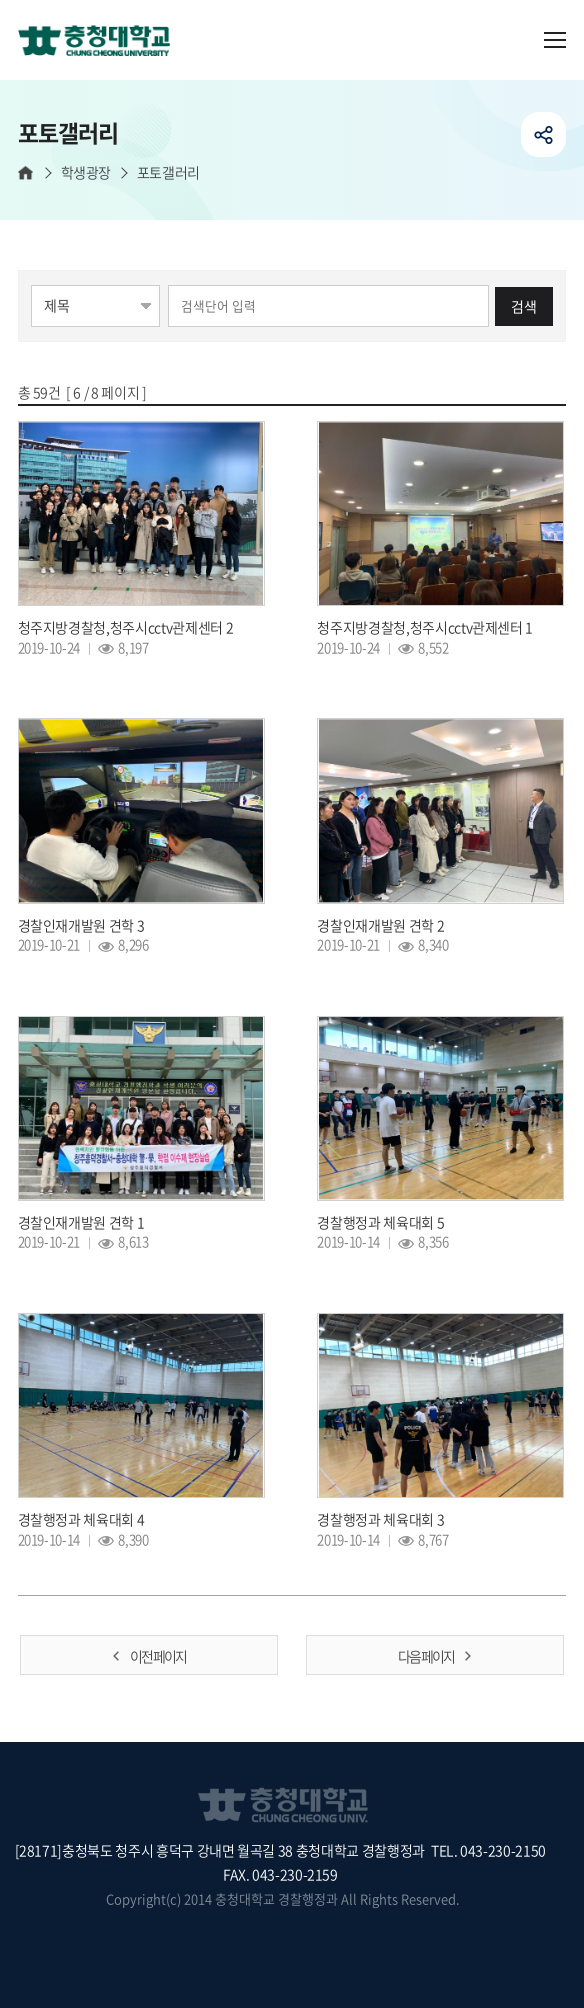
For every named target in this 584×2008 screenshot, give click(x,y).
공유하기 (543, 134)
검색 (524, 306)
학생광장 (86, 172)
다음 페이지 (426, 1656)
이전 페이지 (158, 1656)
